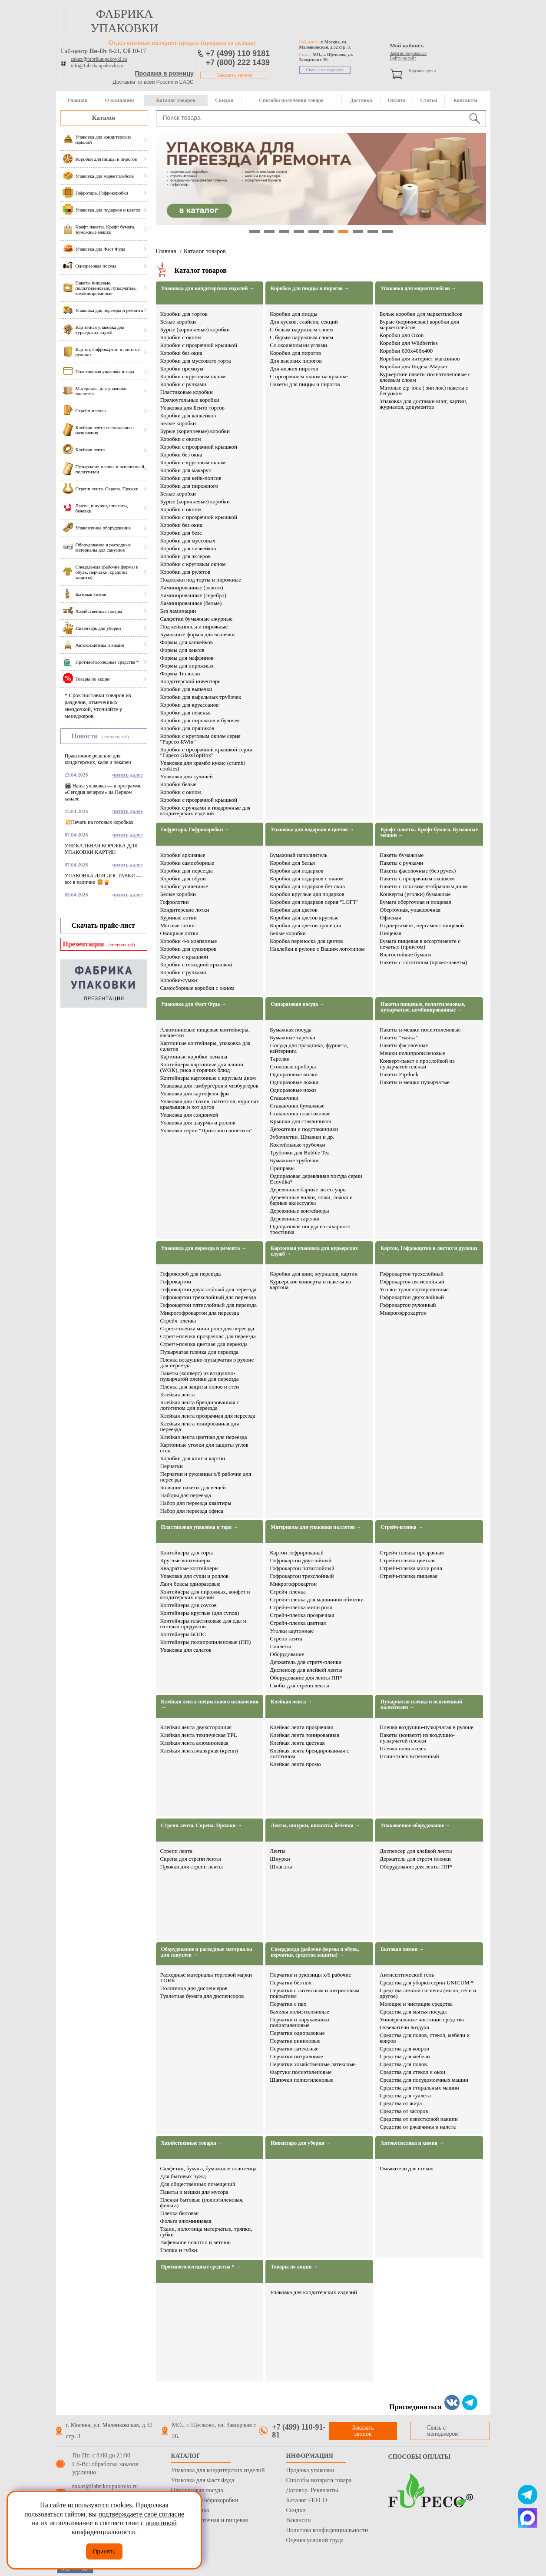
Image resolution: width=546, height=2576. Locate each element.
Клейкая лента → (291, 1702)
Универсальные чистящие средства (422, 2019)
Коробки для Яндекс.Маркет (414, 366)
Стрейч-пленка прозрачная (302, 1615)
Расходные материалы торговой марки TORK (206, 1977)
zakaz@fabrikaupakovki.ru (99, 59)
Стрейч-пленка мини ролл (301, 1607)
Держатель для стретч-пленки (305, 1662)
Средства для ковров (404, 2048)
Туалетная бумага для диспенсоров (202, 1996)
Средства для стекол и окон (412, 2072)
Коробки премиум (182, 368)
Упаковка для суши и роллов (194, 1576)
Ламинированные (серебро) (193, 595)
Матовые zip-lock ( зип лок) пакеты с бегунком (424, 390)
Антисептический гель (407, 1974)
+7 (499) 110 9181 (238, 53)
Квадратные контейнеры (189, 1568)
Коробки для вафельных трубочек (201, 697)
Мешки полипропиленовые (412, 1053)
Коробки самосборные (187, 863)
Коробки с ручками (183, 384)
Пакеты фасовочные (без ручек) (418, 870)
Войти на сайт (403, 58)
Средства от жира (401, 2103)
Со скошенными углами (298, 345)
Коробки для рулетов (185, 572)
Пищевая (390, 933)
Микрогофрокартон (403, 1313)
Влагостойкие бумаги (405, 954)
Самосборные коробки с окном (197, 988)
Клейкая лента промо (295, 1764)
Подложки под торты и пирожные (201, 579)
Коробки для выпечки (186, 689)
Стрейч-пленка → (402, 1527)
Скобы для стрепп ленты (299, 1685)
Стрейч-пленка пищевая (408, 1576)
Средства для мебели (405, 2056)
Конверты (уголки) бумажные (415, 894)
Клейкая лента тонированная (304, 1735)
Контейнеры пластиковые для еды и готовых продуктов (203, 1623)
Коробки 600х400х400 (406, 351)
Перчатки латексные (294, 2048)
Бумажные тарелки (292, 1037)
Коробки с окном (180, 337)
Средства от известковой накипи (419, 2119)
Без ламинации (178, 611)
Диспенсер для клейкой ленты (306, 1670)
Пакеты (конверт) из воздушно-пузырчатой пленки (417, 1737)
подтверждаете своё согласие (141, 2514)
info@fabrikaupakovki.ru (97, 66)
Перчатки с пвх (288, 2004)
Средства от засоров (404, 2111)
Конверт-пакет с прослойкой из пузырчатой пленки (417, 1063)
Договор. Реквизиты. (313, 2490)
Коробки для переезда (186, 870)
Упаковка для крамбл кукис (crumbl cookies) (202, 765)
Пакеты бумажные (402, 855)
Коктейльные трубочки (297, 1144)
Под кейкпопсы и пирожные (194, 626)
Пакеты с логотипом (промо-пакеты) (423, 962)
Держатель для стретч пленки (415, 1859)
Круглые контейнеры (185, 1560)
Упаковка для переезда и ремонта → (204, 1248)
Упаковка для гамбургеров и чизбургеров (209, 1085)
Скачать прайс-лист (103, 925)
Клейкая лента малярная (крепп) (199, 1750)
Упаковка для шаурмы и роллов (197, 1122)
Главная (77, 100)
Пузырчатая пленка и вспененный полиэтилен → (421, 1704)
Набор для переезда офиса (191, 1511)
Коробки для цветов (294, 910)
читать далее (127, 775)
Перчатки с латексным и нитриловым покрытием (314, 1993)
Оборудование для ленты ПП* (306, 1677)
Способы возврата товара (319, 2480)
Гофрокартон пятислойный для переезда (208, 1305)
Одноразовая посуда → (297, 1004)
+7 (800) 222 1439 (238, 62)
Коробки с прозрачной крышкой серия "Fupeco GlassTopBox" (206, 752)
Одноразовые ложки (294, 1082)
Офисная (390, 917)
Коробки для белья (292, 863)
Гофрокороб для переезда (190, 1273)
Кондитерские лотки (184, 910)
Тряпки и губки (178, 2250)
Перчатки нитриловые (296, 2056)
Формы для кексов (182, 650)
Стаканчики (284, 1098)
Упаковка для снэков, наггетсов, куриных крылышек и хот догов (209, 1104)
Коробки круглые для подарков (307, 894)
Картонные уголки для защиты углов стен (204, 1447)
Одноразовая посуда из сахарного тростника (310, 1229)
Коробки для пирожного (189, 486)
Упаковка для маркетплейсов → (419, 288)
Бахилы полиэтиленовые (299, 2011)
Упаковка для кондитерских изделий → (208, 288)
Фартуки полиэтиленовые (300, 2072)
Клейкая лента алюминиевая (194, 1743)
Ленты (277, 1851)
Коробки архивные (182, 855)
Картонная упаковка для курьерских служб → (314, 1251)
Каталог (104, 117)
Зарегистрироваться (408, 53)
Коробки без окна (181, 353)
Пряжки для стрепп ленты (191, 1866)
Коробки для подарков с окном (307, 878)
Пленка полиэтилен (403, 1748)
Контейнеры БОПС (183, 1634)
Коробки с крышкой (184, 956)
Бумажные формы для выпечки (197, 634)
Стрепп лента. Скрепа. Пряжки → (201, 1826)
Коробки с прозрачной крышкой (198, 345)
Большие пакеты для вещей (193, 1487)
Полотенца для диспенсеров (194, 1988)
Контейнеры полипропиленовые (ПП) (205, 1642)
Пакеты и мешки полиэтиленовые (420, 1029)
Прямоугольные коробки (189, 400)
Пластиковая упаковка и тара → (199, 1527)
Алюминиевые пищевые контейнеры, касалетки (205, 1032)
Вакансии (298, 2520)
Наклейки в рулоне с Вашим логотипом (317, 949)
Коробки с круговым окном (193, 376)
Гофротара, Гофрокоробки (204, 2500)
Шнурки (280, 1859)
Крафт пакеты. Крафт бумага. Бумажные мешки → (429, 832)
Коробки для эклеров (185, 556)
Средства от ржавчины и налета (418, 2127)
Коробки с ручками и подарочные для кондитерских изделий (205, 810)
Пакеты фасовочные (404, 1045)
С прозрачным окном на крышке (308, 376)
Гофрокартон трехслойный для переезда (208, 1297)
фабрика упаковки (124, 21)
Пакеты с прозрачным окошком (417, 878)
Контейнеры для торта (187, 1552)
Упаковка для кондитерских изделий (313, 2292)
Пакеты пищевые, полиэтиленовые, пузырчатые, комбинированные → (423, 1007)
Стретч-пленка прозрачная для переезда (208, 1336)
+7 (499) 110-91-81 (298, 2431)
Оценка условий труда (315, 2540)
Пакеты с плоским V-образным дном (424, 886)
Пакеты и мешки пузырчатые (415, 1082)
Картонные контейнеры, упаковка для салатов (205, 1046)
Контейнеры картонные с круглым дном (208, 1078)
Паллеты (280, 1646)
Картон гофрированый (297, 1552)
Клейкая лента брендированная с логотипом (309, 1753)
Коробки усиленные (184, 886)
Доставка (361, 100)
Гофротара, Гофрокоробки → (195, 830)
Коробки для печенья (185, 712)
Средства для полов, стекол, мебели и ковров (425, 2038)
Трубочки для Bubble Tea (299, 1152)
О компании (119, 100)
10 (387, 231)
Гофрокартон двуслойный (300, 1560)
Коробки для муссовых (187, 540)
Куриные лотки (178, 917)
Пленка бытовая (179, 2213)
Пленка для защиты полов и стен (199, 1386)
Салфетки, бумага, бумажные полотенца (208, 2168)
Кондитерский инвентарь (190, 681)
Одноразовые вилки (294, 1074)
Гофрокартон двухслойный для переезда (208, 1289)
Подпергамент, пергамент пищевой (422, 925)
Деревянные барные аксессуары (308, 1189)
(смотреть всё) (115, 736)
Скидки (224, 100)
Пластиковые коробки (186, 392)
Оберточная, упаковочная (410, 910)
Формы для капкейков (186, 642)
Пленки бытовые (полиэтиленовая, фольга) (202, 2202)
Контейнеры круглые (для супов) (199, 1613)
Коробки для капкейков (188, 415)
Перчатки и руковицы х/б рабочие (310, 1974)
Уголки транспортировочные (414, 1289)
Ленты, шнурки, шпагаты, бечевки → (315, 1826)
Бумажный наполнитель (298, 855)
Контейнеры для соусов (188, 1605)
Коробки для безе (181, 533)
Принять (104, 2551)
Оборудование (287, 1654)
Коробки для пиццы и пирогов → (310, 288)
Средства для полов (403, 2064)
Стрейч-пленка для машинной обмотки (317, 1599)
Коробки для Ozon (402, 335)
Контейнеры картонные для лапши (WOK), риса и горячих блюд (201, 1067)
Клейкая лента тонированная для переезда (199, 1426)
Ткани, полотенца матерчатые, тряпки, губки (206, 2231)
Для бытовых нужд (183, 2176)
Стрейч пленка (190, 2510)
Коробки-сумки (178, 980)
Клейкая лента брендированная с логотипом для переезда (199, 1405)
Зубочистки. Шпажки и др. (302, 1137)
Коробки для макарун (186, 470)
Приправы (282, 1168)
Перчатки (171, 1466)
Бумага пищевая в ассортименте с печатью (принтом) (420, 943)
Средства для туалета (405, 2095)
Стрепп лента (286, 1638)
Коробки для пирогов (295, 353)
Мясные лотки (177, 925)
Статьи (428, 100)
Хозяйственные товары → (192, 2143)
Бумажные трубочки (294, 1160)
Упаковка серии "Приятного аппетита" (206, 1130)
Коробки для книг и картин (192, 1458)
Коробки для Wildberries (409, 343)
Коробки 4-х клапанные (188, 941)
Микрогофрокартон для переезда (199, 1313)
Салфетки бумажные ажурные (196, 619)
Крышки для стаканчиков (300, 1121)
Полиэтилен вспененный (409, 1756)
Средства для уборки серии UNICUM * (426, 1982)
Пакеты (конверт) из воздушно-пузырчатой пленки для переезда (199, 1376)
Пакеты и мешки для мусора (194, 2192)
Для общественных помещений (197, 2184)
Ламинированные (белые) (191, 603)
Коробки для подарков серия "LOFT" (314, 902)
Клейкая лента (177, 1394)
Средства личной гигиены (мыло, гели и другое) (428, 1993)
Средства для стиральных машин (419, 2087)
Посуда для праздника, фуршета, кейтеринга (309, 1048)
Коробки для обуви (183, 878)
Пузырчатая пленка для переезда (199, 1352)
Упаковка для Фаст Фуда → (194, 1004)
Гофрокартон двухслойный (412, 1297)
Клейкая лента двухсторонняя (196, 1727)
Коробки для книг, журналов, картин (313, 1273)
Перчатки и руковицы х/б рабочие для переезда (205, 1476)
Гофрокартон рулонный (408, 1305)
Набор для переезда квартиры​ (196, 1503)
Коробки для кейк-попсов (191, 478)
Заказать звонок (234, 75)
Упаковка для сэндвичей (189, 1115)
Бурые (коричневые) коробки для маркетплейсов (419, 324)
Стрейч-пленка (178, 1320)
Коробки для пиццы (294, 314)
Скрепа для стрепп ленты (190, 1859)
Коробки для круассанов (189, 705)
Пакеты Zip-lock (399, 1074)
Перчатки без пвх (290, 1982)
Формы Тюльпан (180, 673)
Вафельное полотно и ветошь (195, 2242)
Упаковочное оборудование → (415, 1826)
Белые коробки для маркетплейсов (421, 314)
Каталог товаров (175, 100)
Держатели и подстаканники (304, 1129)
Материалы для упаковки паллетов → (316, 1527)
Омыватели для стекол (406, 2168)
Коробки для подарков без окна (307, 886)
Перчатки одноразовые (297, 2033)
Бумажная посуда (290, 1029)
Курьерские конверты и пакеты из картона (310, 1284)
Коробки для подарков (296, 870)
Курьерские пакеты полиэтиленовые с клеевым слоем (425, 377)
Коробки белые (178, 784)
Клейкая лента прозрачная (301, 1727)
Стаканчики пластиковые (300, 1113)
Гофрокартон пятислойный (412, 1281)
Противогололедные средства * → (201, 2267)
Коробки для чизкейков (188, 548)
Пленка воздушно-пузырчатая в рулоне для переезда (207, 1362)
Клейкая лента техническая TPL (198, 1735)
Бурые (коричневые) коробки (195, 329)
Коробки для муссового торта (195, 361)
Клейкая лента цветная (297, 1743)
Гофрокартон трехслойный (411, 1273)
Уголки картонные (292, 1631)
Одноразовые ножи (293, 1090)
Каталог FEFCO (306, 2500)
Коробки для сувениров (188, 949)
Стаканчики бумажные (297, 1105)
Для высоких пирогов (295, 361)
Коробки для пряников (187, 728)
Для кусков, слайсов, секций (304, 321)
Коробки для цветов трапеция (305, 925)
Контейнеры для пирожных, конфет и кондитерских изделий (205, 1594)
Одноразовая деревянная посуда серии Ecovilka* (316, 1178)
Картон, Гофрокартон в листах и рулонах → (429, 1251)
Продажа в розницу (164, 73)
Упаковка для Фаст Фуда (203, 2480)
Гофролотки (174, 902)
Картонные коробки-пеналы (193, 1056)
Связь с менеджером (325, 69)
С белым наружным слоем (301, 329)
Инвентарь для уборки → (301, 2143)
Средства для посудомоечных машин (424, 2080)
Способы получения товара (291, 100)
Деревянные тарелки (294, 1218)
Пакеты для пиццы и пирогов (305, 384)
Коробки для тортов (184, 314)
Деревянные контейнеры (299, 1211)
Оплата (397, 100)
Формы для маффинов (187, 658)
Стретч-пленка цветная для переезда (204, 1344)
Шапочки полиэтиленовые (301, 2080)
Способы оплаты (419, 2457)
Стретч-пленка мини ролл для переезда (207, 1328)
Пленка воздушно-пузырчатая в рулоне (426, 1727)
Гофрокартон (175, 1281)
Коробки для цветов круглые (304, 917)
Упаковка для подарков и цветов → (312, 830)
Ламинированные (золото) (191, 587)
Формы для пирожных (187, 665)
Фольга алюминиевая (186, 2221)
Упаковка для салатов (186, 1650)
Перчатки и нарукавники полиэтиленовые (299, 2022)
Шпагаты (281, 1866)
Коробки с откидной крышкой (196, 964)
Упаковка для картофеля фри (194, 1093)
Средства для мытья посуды (413, 2011)
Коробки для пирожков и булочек (200, 720)
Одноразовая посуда (197, 2490)
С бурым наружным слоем (301, 337)
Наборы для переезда (185, 1495)
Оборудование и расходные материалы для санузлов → (206, 1952)
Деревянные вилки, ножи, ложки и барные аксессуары (311, 1200)
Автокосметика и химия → (412, 2143)
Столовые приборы (293, 1066)
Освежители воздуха (404, 2027)
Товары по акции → (294, 2267)
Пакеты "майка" (399, 1037)
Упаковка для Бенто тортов (192, 407)
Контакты (465, 100)
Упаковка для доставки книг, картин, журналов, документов (423, 404)
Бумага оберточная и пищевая (415, 902)
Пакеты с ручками (401, 863)
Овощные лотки (179, 933)
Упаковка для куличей (186, 776)
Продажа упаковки (310, 2470)
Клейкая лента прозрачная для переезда (207, 1416)
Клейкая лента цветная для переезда (203, 1437)
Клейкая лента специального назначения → (209, 1704)
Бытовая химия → (402, 1949)
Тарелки (279, 1058)
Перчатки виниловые (295, 2041)
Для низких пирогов (294, 368)
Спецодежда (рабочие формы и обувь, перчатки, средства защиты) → (315, 1952)
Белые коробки (178, 321)
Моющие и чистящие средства (416, 2004)
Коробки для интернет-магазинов (420, 358)
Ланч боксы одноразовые (190, 1584)
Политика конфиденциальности (327, 2530)
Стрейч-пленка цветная (298, 1623)
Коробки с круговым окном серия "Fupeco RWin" (200, 738)
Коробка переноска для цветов (306, 941)
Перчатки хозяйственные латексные (313, 2064)
